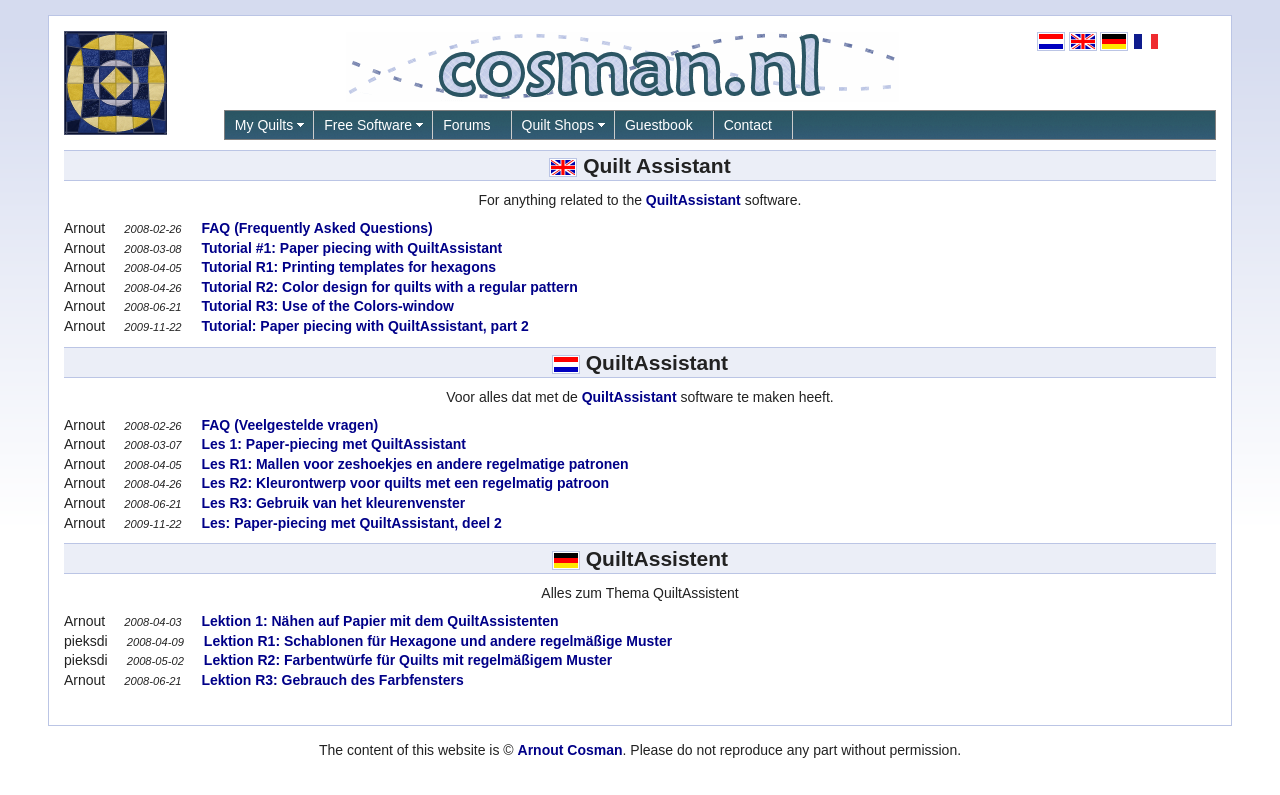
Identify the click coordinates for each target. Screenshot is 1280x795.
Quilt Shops (558, 125)
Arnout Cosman (570, 750)
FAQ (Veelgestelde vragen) (288, 425)
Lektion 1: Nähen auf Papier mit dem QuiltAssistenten (378, 621)
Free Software (368, 125)
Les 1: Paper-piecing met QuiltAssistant (332, 444)
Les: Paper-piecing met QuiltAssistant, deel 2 (350, 523)
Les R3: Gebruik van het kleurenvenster (332, 503)
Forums (466, 125)
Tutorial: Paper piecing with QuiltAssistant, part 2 (363, 326)
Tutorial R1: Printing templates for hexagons (347, 267)
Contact (748, 125)
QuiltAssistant (693, 200)
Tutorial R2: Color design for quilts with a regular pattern (388, 287)
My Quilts (264, 125)
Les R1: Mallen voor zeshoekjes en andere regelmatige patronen (413, 464)
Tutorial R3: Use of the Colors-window (326, 306)
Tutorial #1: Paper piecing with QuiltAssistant (350, 248)
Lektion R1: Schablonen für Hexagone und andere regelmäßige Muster (436, 641)
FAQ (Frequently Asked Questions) (315, 228)
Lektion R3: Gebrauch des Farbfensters (331, 680)
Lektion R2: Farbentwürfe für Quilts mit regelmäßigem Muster (406, 660)
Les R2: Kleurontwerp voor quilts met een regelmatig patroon (404, 483)
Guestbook (659, 125)
